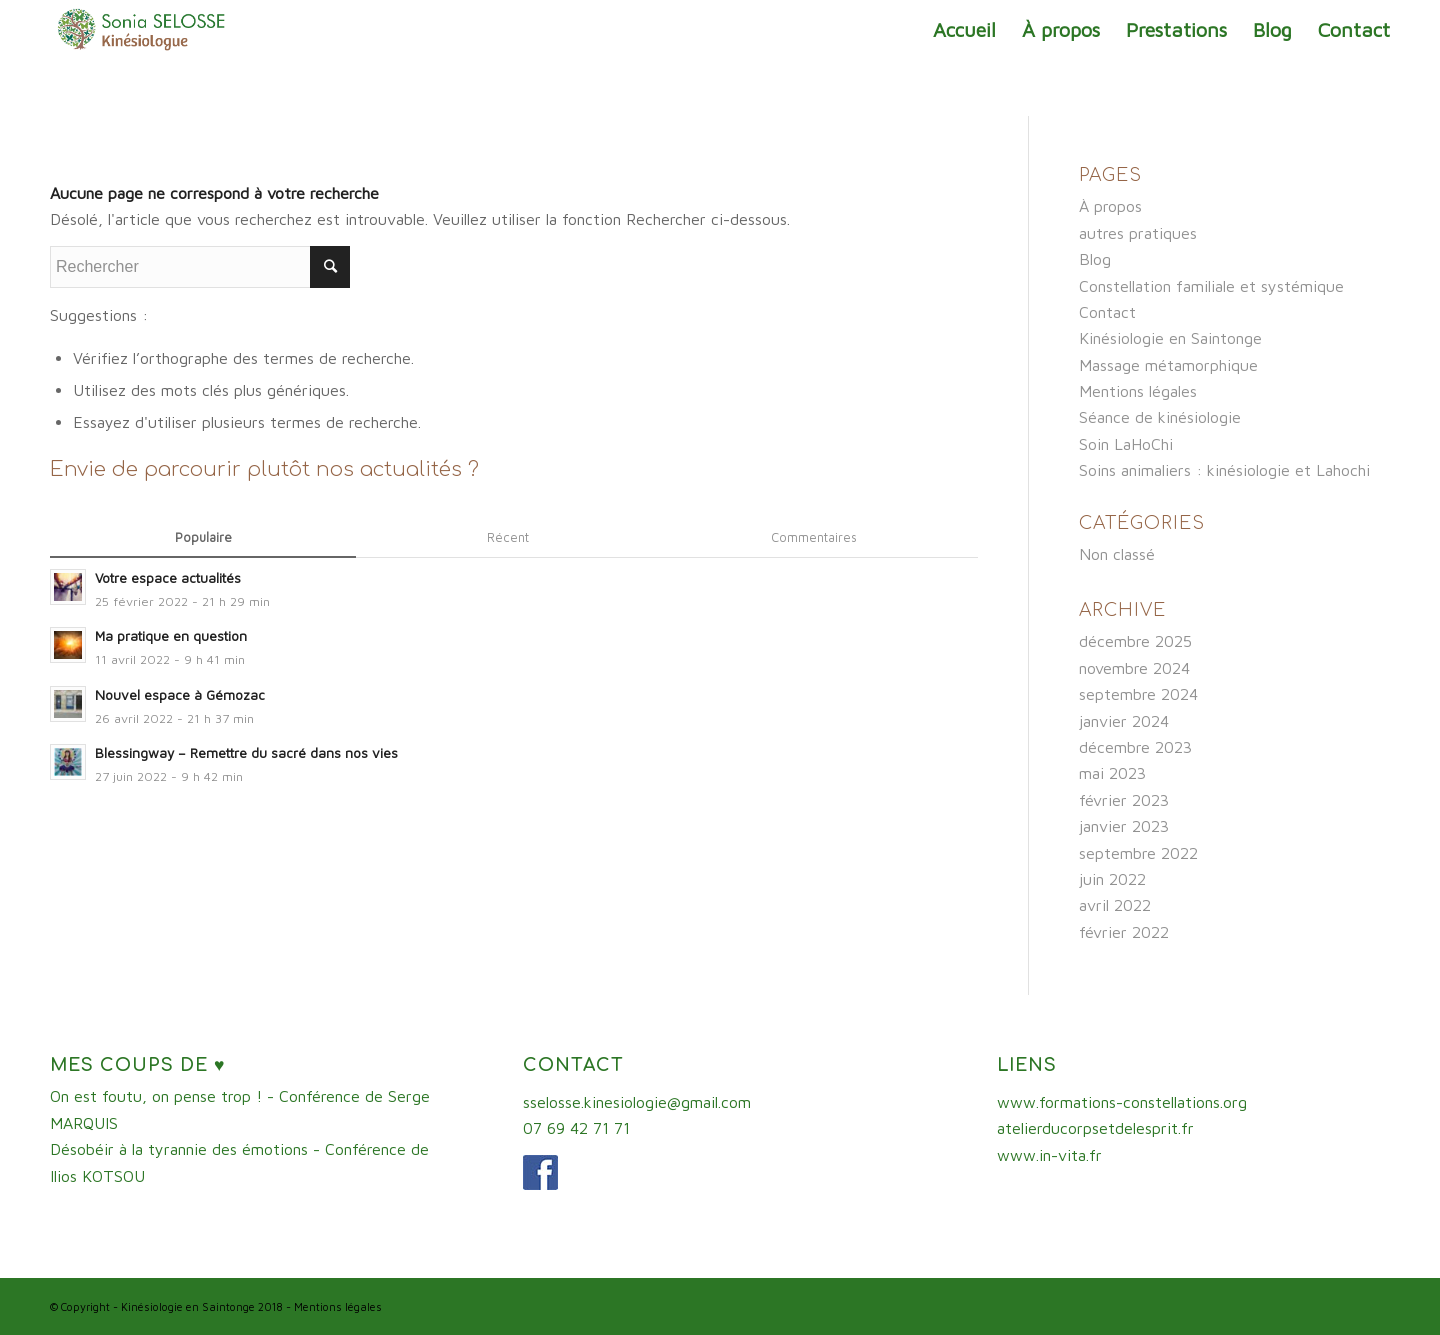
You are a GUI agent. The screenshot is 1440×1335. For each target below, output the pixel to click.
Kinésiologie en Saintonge (1170, 338)
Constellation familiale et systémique (1211, 286)
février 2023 (1124, 800)
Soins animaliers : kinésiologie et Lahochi (1224, 470)
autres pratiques (1138, 233)
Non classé (1117, 554)
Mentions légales (1138, 391)
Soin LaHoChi (1126, 444)
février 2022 (1124, 932)
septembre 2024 (1138, 694)
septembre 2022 (1138, 853)
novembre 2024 (1134, 668)
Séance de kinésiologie (1160, 417)
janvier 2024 (1124, 721)
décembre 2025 (1135, 641)
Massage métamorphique (1168, 365)
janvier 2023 (1124, 826)
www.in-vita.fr (1049, 1155)
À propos (1110, 206)
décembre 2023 (1135, 747)
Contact (1107, 312)
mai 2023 (1112, 773)
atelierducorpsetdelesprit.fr (1095, 1128)
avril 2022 (1115, 905)
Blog (1095, 259)
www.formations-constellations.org (1122, 1102)
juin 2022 (1112, 879)
